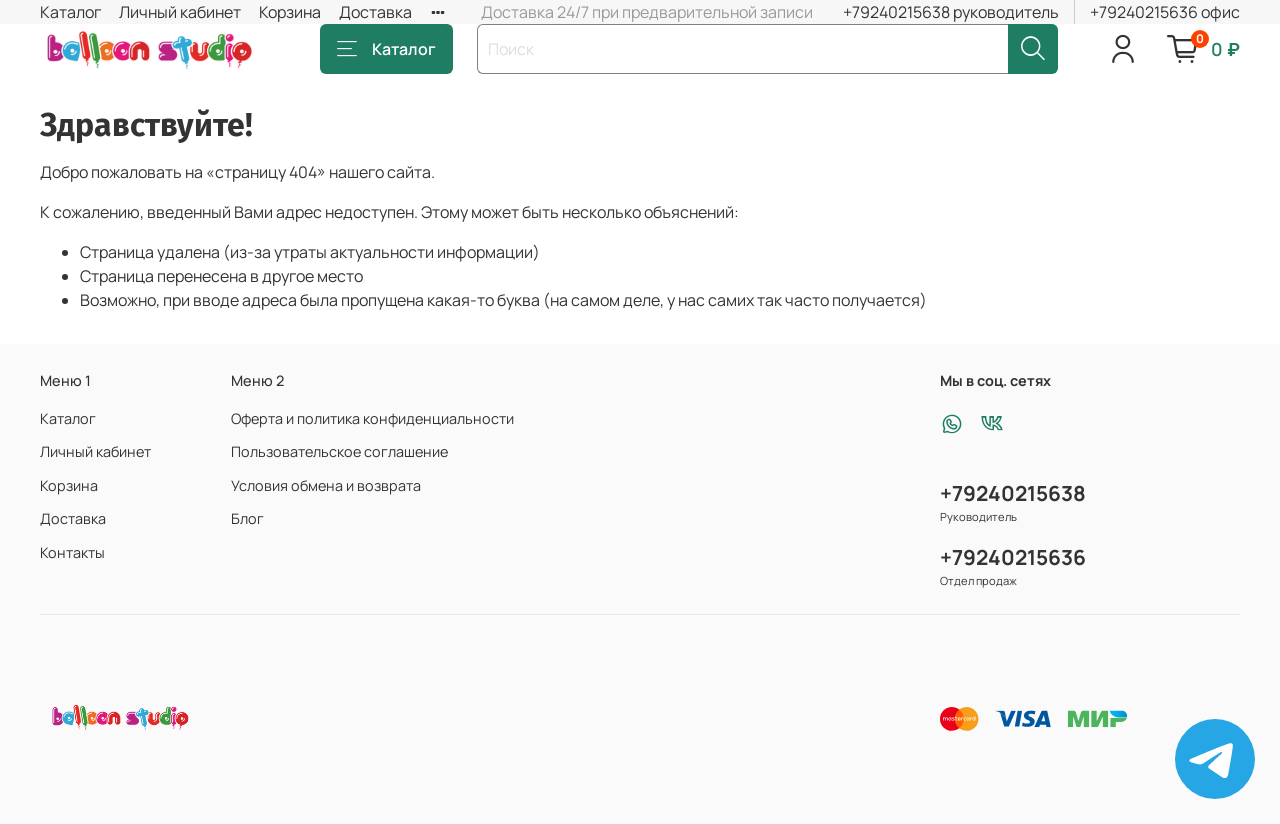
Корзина (290, 12)
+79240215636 (1013, 557)
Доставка (375, 12)
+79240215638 (1013, 493)
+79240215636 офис (1165, 12)
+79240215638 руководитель (951, 12)
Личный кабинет (180, 12)
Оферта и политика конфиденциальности (372, 418)
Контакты (72, 552)
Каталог (70, 12)
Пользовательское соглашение (339, 451)
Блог (247, 518)
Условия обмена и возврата (326, 485)
